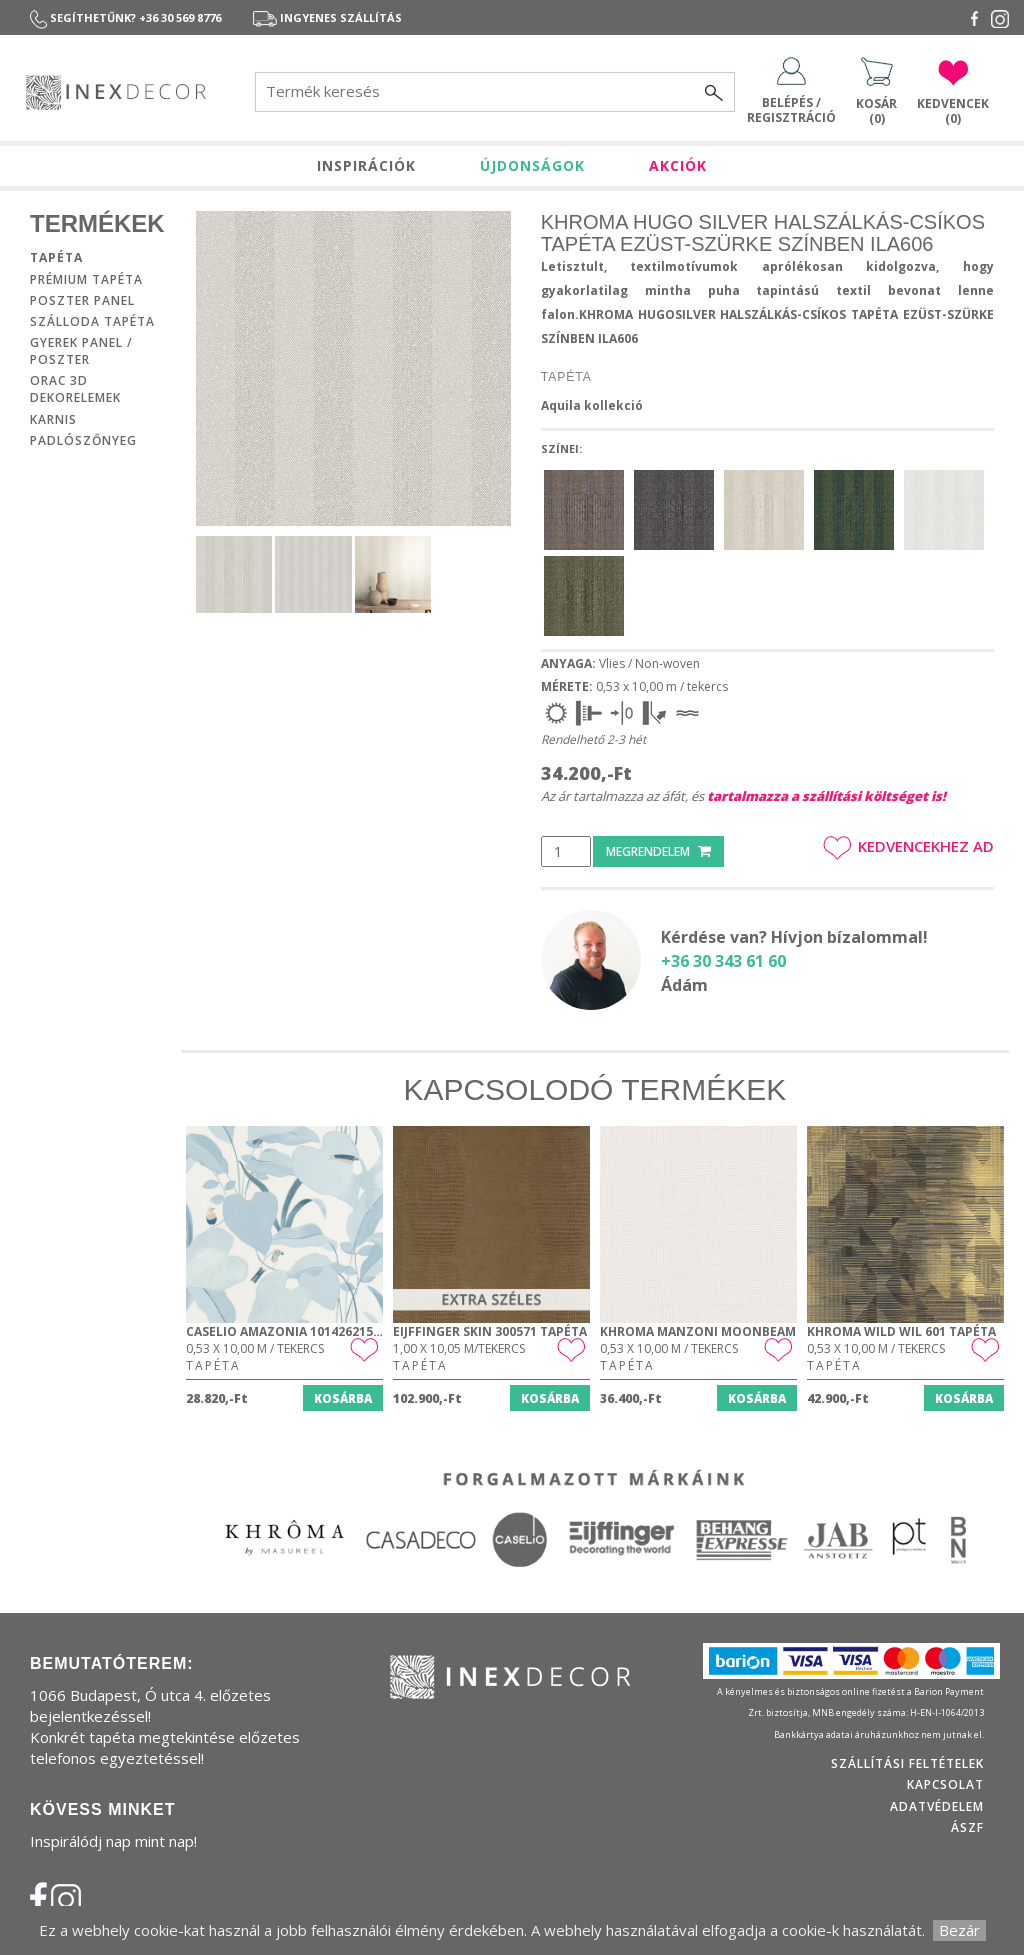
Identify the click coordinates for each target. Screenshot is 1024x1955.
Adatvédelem (937, 1806)
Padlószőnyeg (83, 440)
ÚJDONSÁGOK (532, 165)
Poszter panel (82, 300)
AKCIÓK (678, 165)
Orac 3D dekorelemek (75, 389)
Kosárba (343, 1398)
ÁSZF (967, 1827)
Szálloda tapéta (92, 321)
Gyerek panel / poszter (81, 351)
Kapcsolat (945, 1784)
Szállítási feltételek (907, 1763)
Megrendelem (658, 851)
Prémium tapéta (86, 279)
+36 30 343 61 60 (723, 961)
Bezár (959, 1930)
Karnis (53, 419)
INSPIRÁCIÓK (366, 165)
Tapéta (56, 257)
